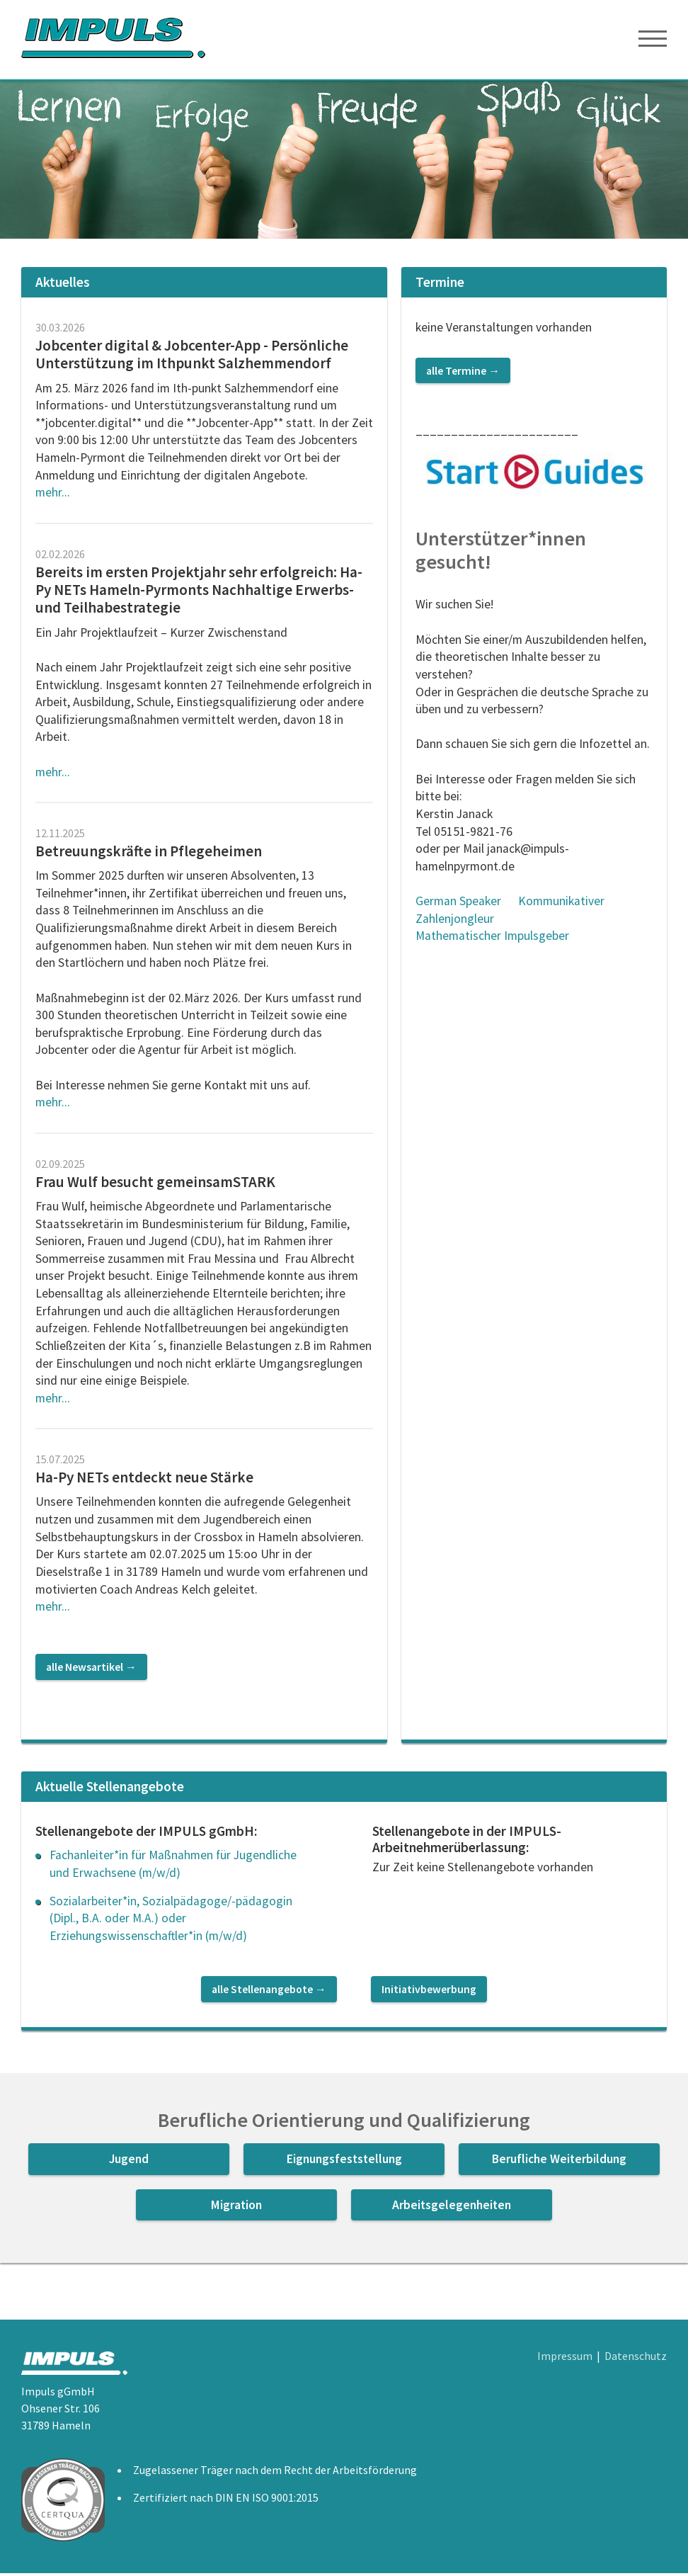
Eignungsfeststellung (344, 2161)
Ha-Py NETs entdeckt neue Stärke (144, 1480)
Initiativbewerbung (429, 1992)
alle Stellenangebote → (269, 1992)
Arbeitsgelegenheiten (451, 2207)
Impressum (564, 2358)
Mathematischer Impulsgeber (492, 938)
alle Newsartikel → (91, 1669)
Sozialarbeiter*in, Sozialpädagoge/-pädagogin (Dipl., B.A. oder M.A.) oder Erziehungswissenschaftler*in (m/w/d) (171, 1920)
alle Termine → (463, 372)
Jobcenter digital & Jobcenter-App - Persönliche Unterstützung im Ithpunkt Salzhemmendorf (191, 357)
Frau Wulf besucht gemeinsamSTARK (156, 1183)
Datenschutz (635, 2358)
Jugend (129, 2161)
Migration (236, 2207)
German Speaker (458, 904)
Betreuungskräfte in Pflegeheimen (148, 853)
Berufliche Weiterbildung (559, 2161)
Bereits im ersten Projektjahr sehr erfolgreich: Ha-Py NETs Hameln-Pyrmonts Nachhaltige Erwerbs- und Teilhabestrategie (198, 592)
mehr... (52, 495)
